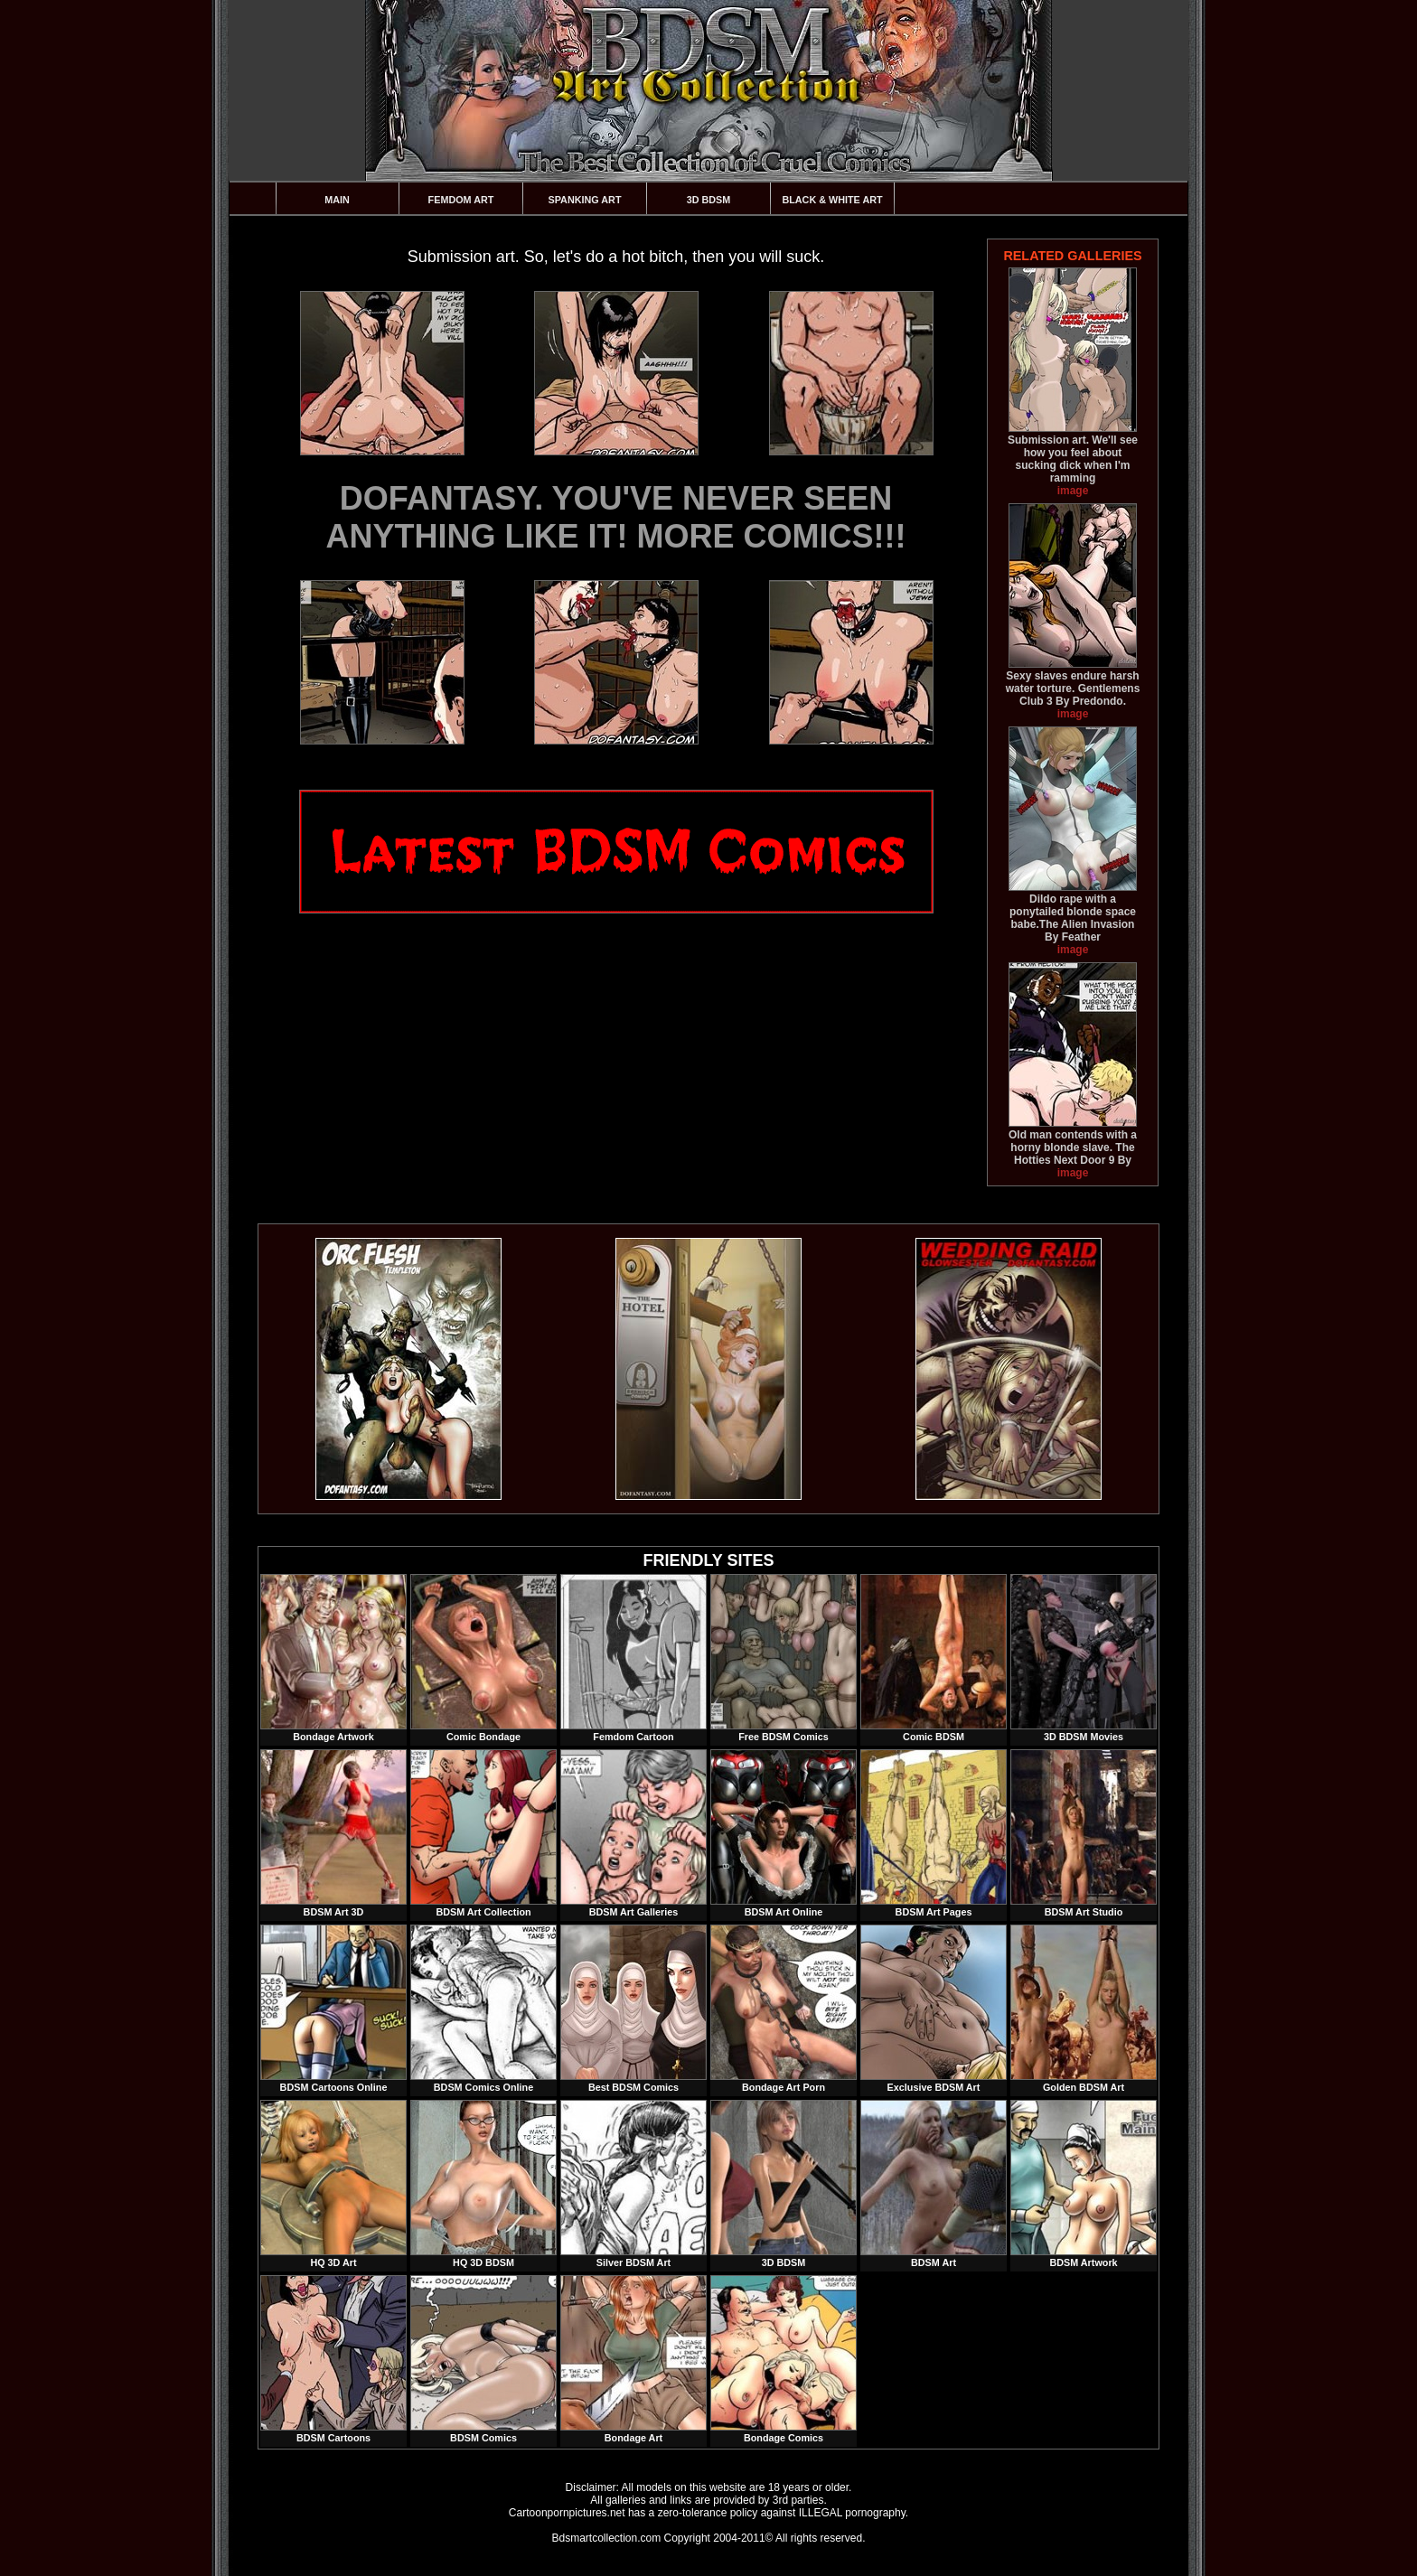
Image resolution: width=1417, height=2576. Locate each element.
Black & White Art (832, 199)
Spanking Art (585, 199)
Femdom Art (461, 199)
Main (337, 199)
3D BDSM (709, 199)
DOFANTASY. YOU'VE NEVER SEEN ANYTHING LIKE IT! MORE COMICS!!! (616, 517)
